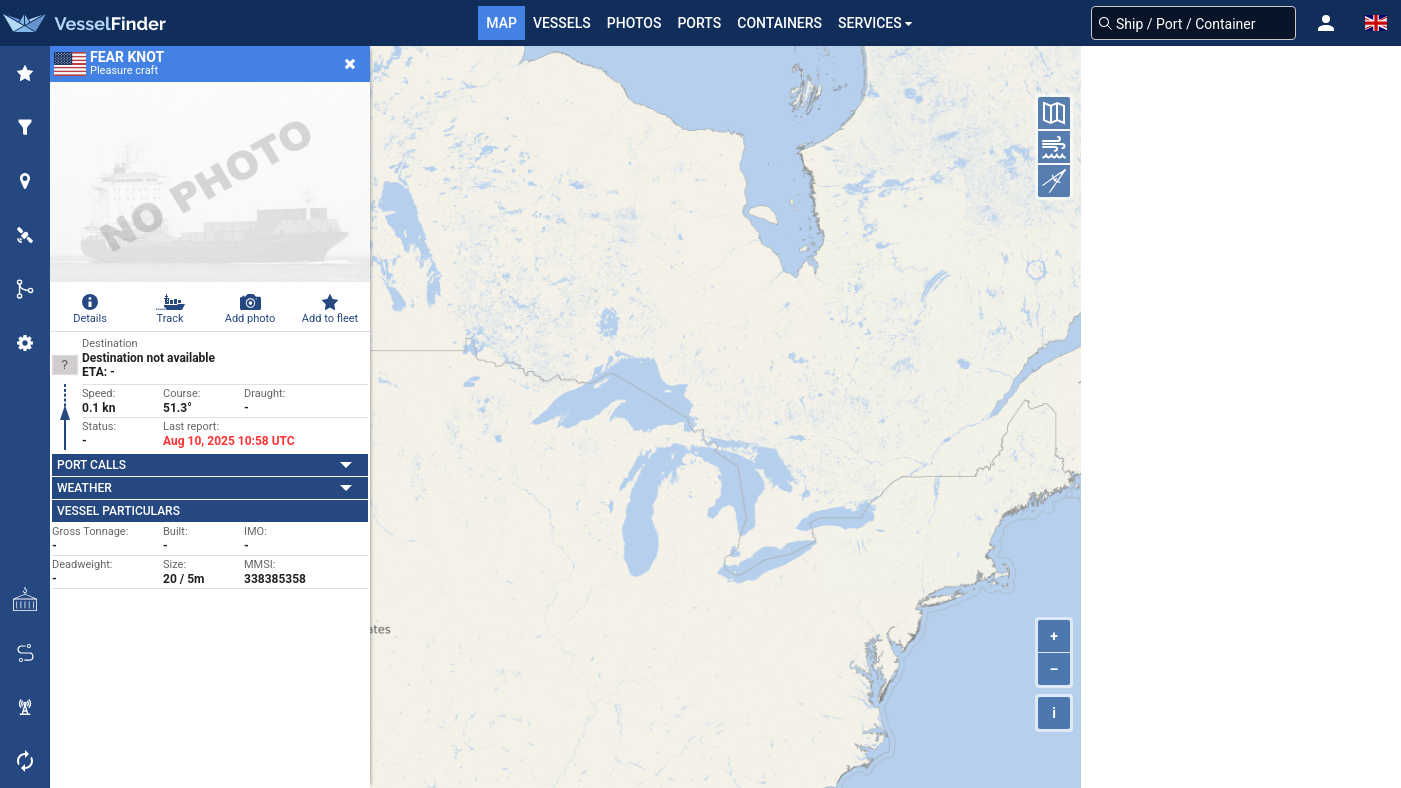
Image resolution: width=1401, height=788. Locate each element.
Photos (634, 23)
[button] (1326, 23)
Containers (779, 23)
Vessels (562, 23)
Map (501, 23)
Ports (699, 23)
